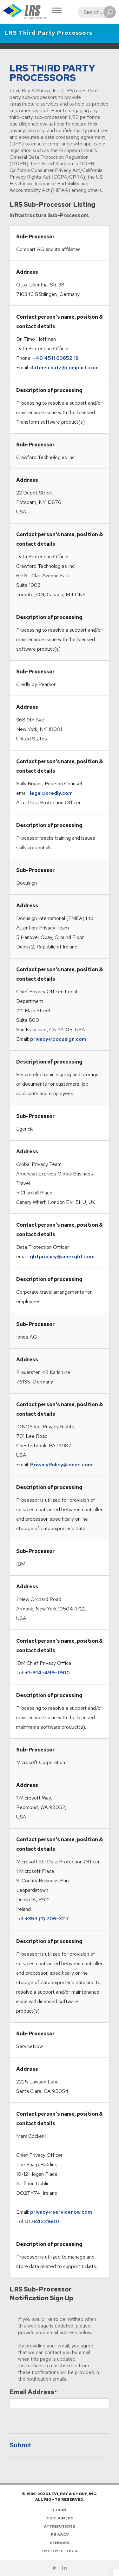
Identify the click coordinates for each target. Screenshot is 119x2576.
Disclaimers (59, 2518)
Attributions (59, 2526)
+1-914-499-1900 (47, 1672)
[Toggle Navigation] (57, 11)
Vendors (60, 2542)
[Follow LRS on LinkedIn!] (64, 2568)
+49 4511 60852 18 (56, 358)
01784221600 (42, 2221)
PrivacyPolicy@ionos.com (61, 1464)
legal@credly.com (51, 793)
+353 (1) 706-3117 (47, 1918)
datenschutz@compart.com (64, 367)
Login (59, 2509)
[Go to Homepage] (25, 12)
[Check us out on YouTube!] (54, 2568)
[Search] (95, 12)
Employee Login (60, 2551)
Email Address (32, 2392)
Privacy (60, 2534)
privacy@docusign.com (58, 1039)
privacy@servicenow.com (61, 2212)
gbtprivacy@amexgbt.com (62, 1256)
